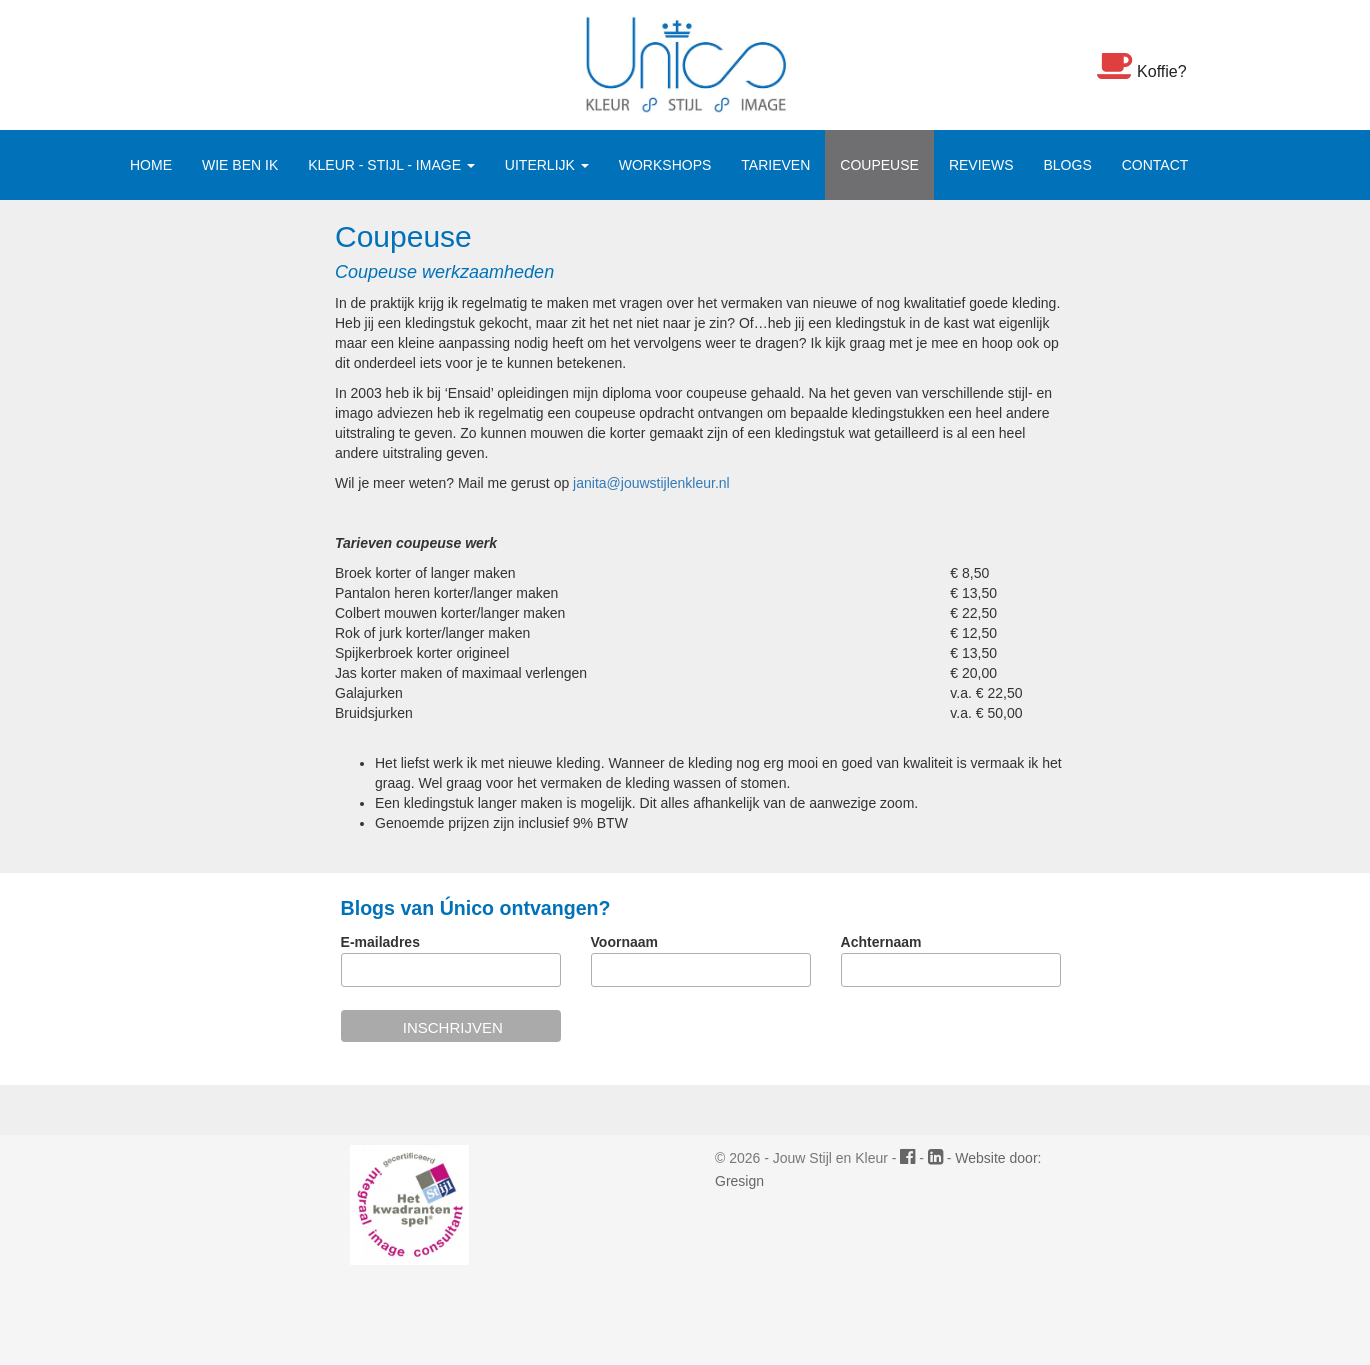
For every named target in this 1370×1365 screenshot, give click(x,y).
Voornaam (624, 942)
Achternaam (881, 942)
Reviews (981, 165)
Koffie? (1142, 65)
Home (151, 165)
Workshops (665, 165)
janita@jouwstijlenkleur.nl (651, 483)
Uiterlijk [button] (547, 165)
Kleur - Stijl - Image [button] (391, 165)
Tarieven (775, 165)
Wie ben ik (240, 165)
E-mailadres (380, 942)
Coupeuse (879, 165)
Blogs (1067, 165)
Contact (1155, 165)
